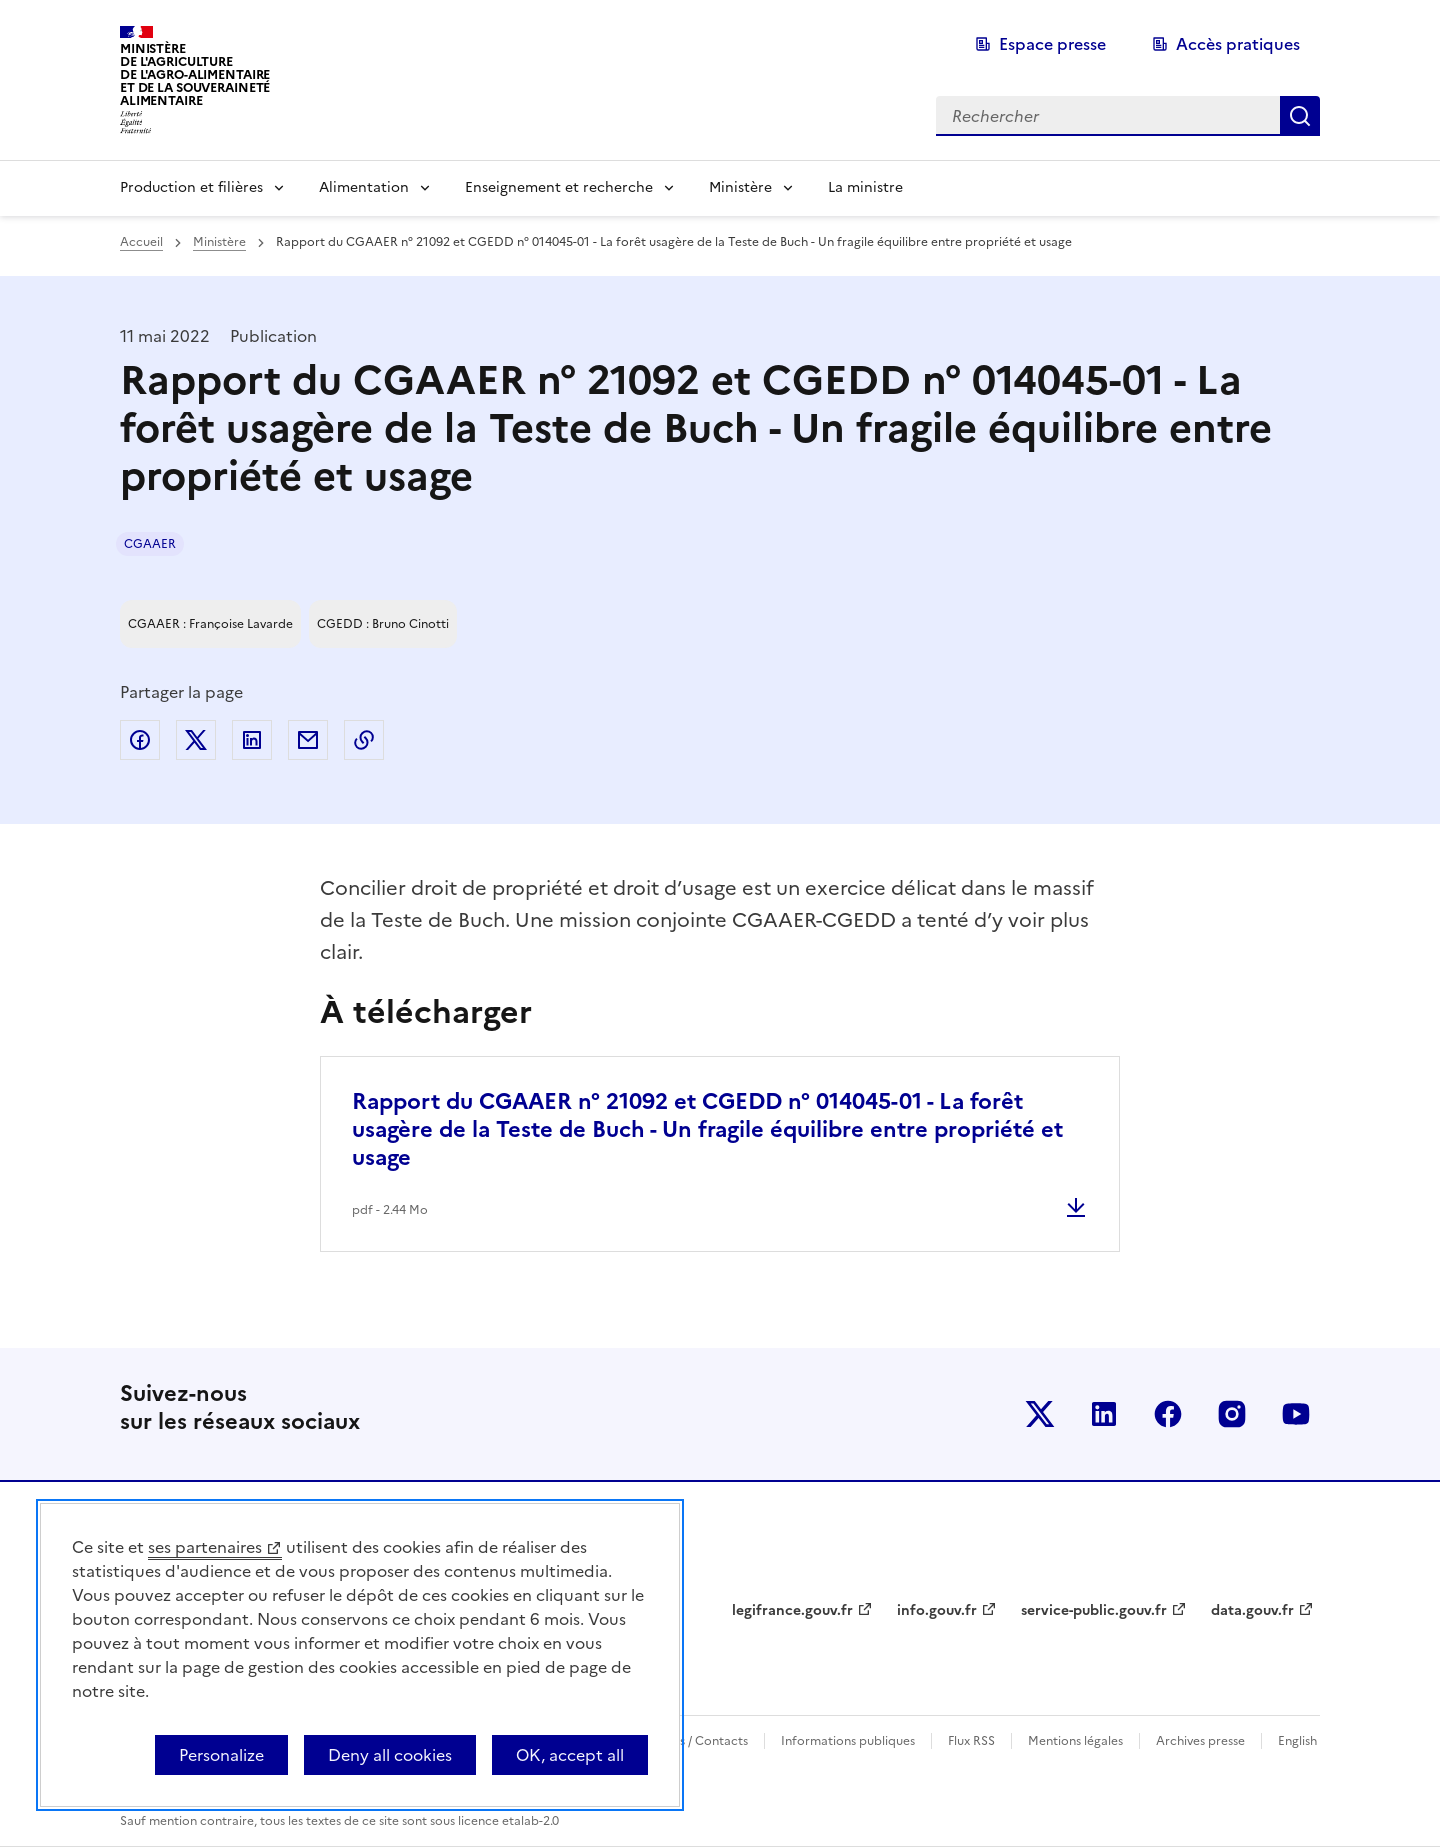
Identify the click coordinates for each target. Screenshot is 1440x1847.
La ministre (865, 187)
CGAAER (150, 544)
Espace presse (1052, 44)
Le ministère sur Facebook (1168, 1414)
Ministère (740, 187)
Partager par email (308, 740)
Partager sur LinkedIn (252, 740)
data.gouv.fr (1252, 1610)
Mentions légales (1075, 1741)
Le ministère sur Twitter (1040, 1414)
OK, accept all (570, 1755)
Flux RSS (971, 1741)
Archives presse (1200, 1741)
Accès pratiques (1238, 44)
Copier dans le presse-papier (364, 740)
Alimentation (364, 187)
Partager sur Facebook (140, 740)
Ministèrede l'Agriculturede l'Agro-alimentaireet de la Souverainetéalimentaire (195, 74)
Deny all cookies (390, 1755)
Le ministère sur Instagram (1232, 1414)
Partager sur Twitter (196, 740)
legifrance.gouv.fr (792, 1610)
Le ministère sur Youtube (1296, 1414)
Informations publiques (848, 1741)
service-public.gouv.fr (1094, 1610)
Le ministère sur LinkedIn (1104, 1414)
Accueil (141, 242)
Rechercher (1300, 116)
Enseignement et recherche (559, 187)
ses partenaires (205, 1547)
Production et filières (191, 187)
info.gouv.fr (937, 1610)
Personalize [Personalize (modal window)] (221, 1755)
